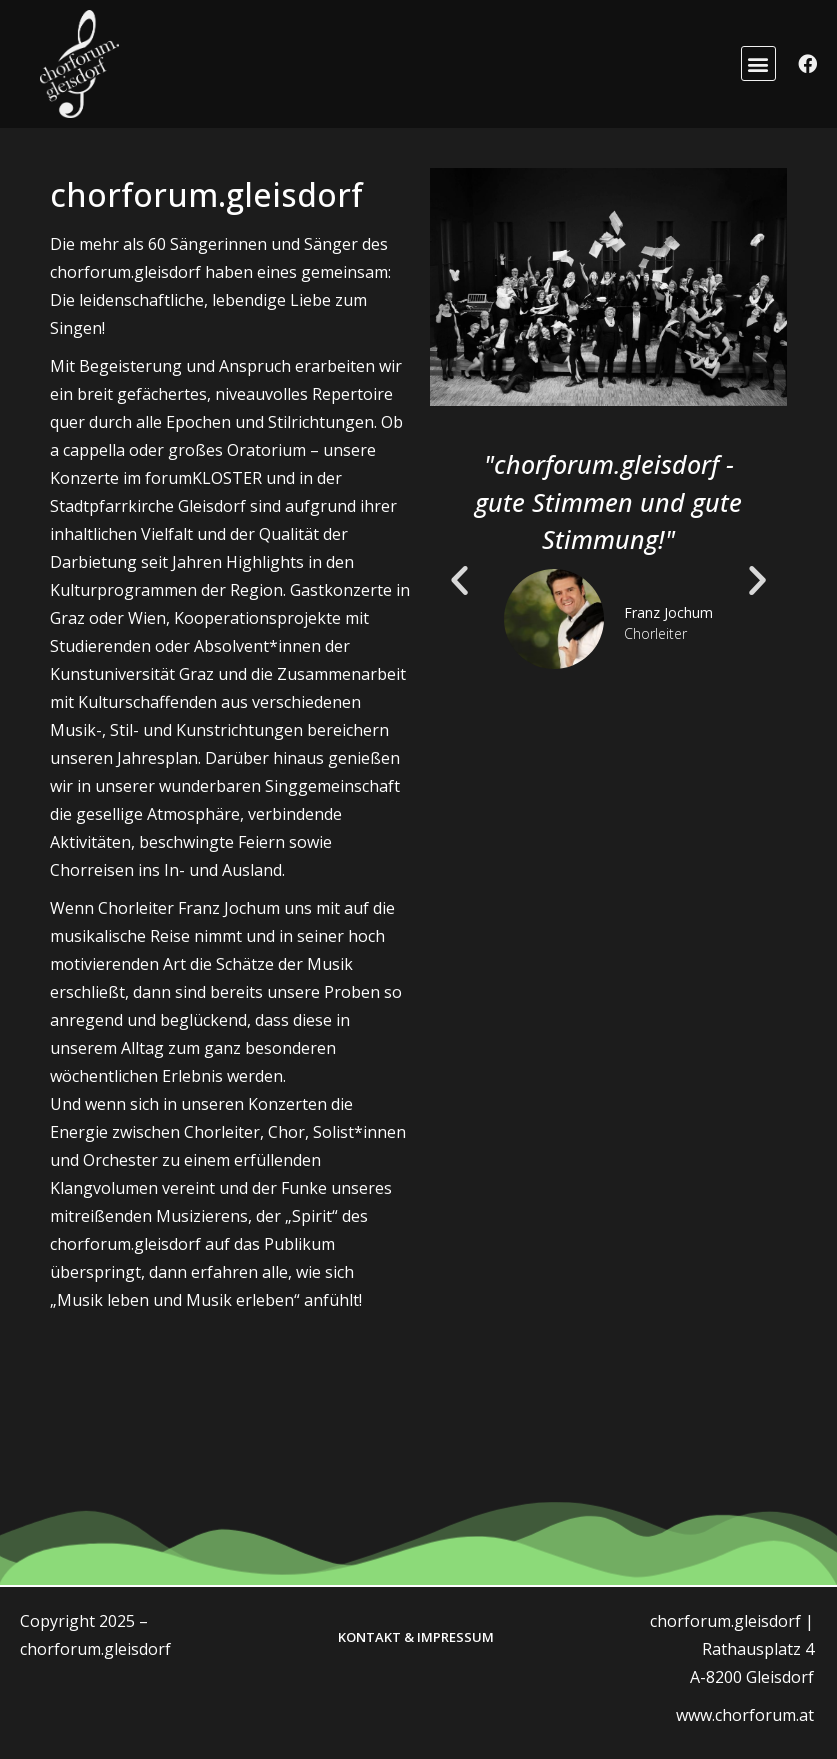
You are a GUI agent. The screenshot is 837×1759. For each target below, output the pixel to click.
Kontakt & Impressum (416, 1637)
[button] (758, 63)
